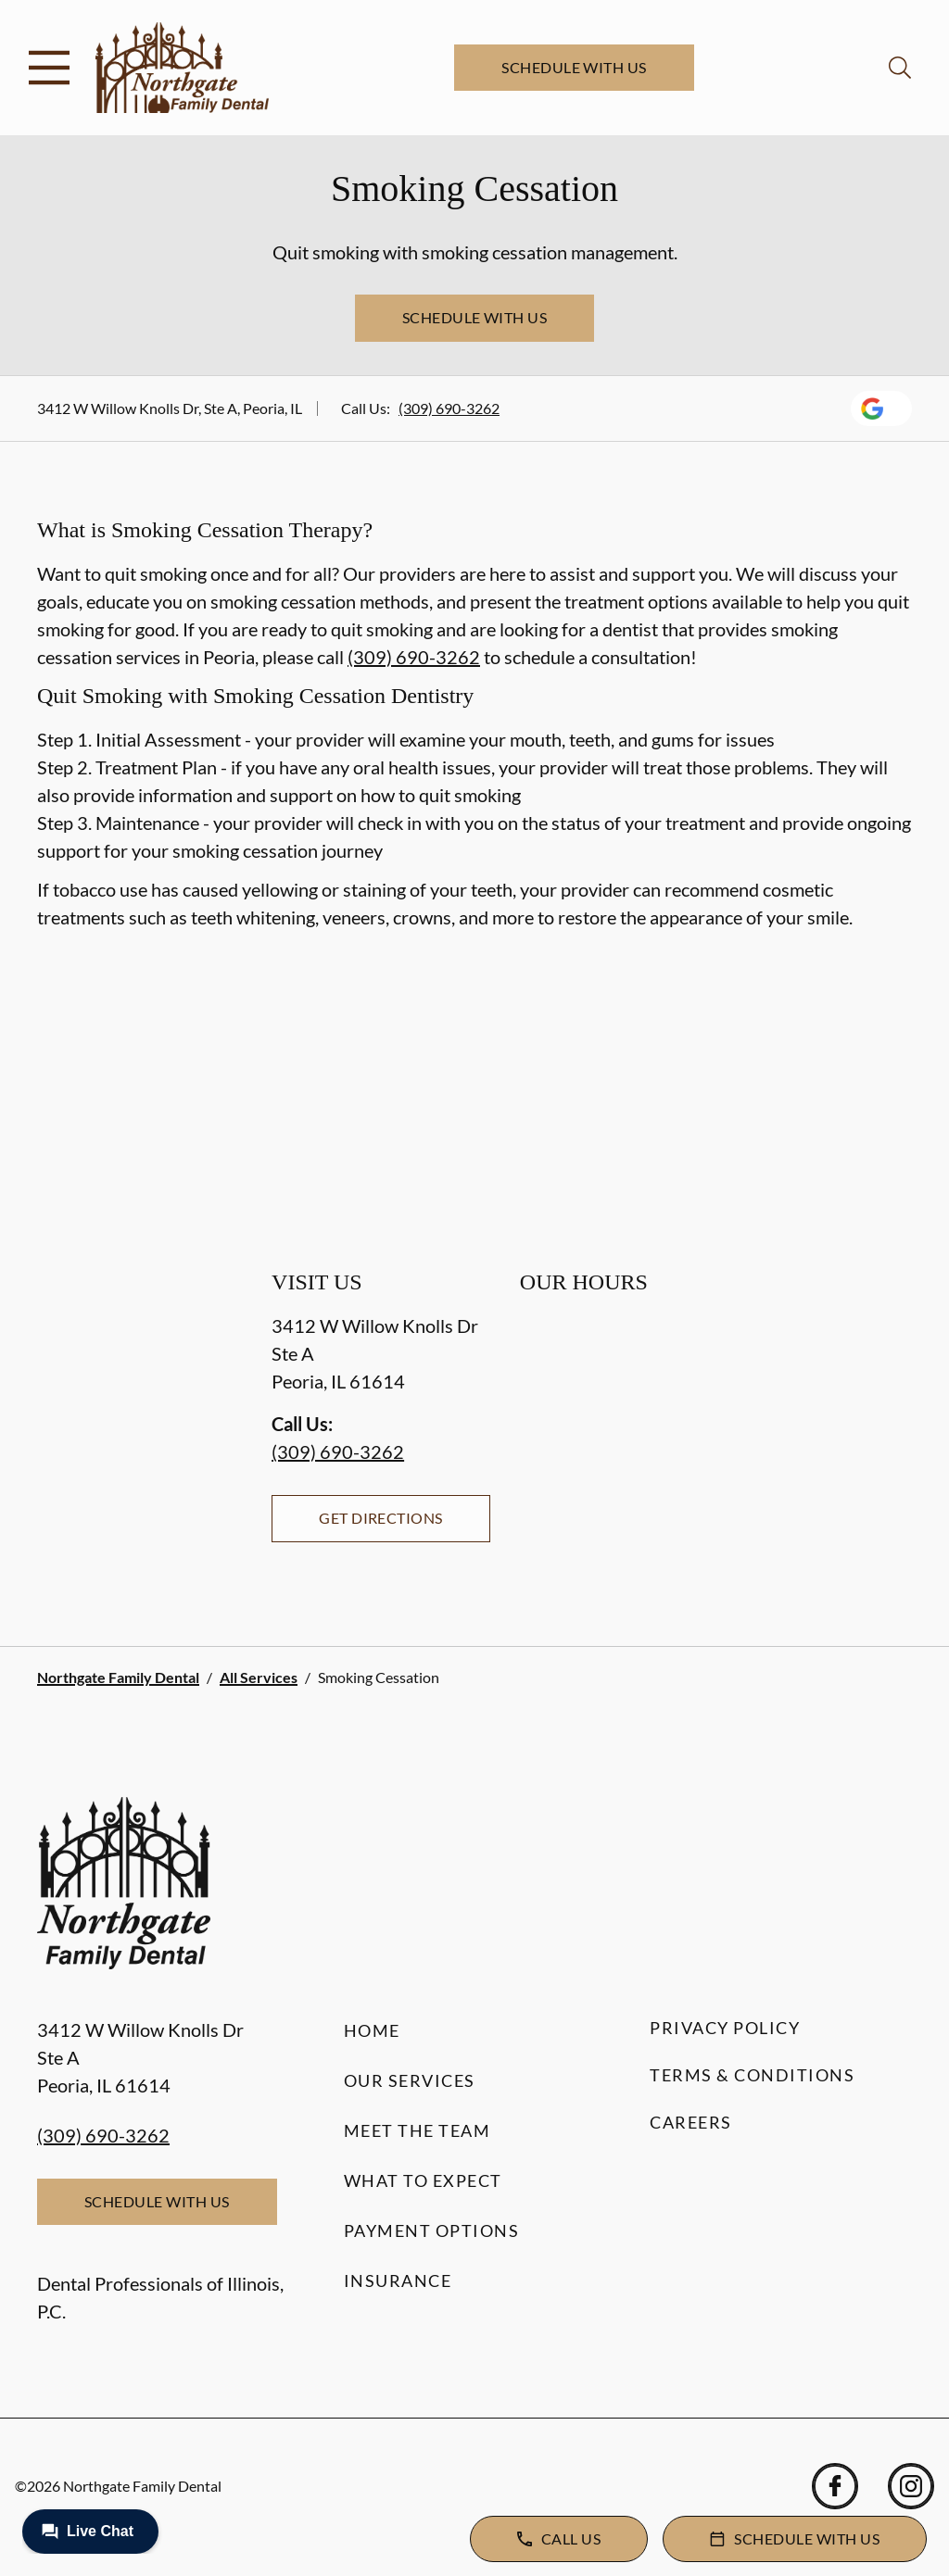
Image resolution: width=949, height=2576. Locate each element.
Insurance (398, 2280)
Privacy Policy (725, 2027)
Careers (691, 2122)
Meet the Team (417, 2130)
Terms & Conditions (752, 2075)
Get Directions (381, 1518)
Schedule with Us (574, 67)
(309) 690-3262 (449, 408)
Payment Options (432, 2230)
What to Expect (423, 2180)
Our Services (409, 2080)
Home (372, 2030)
